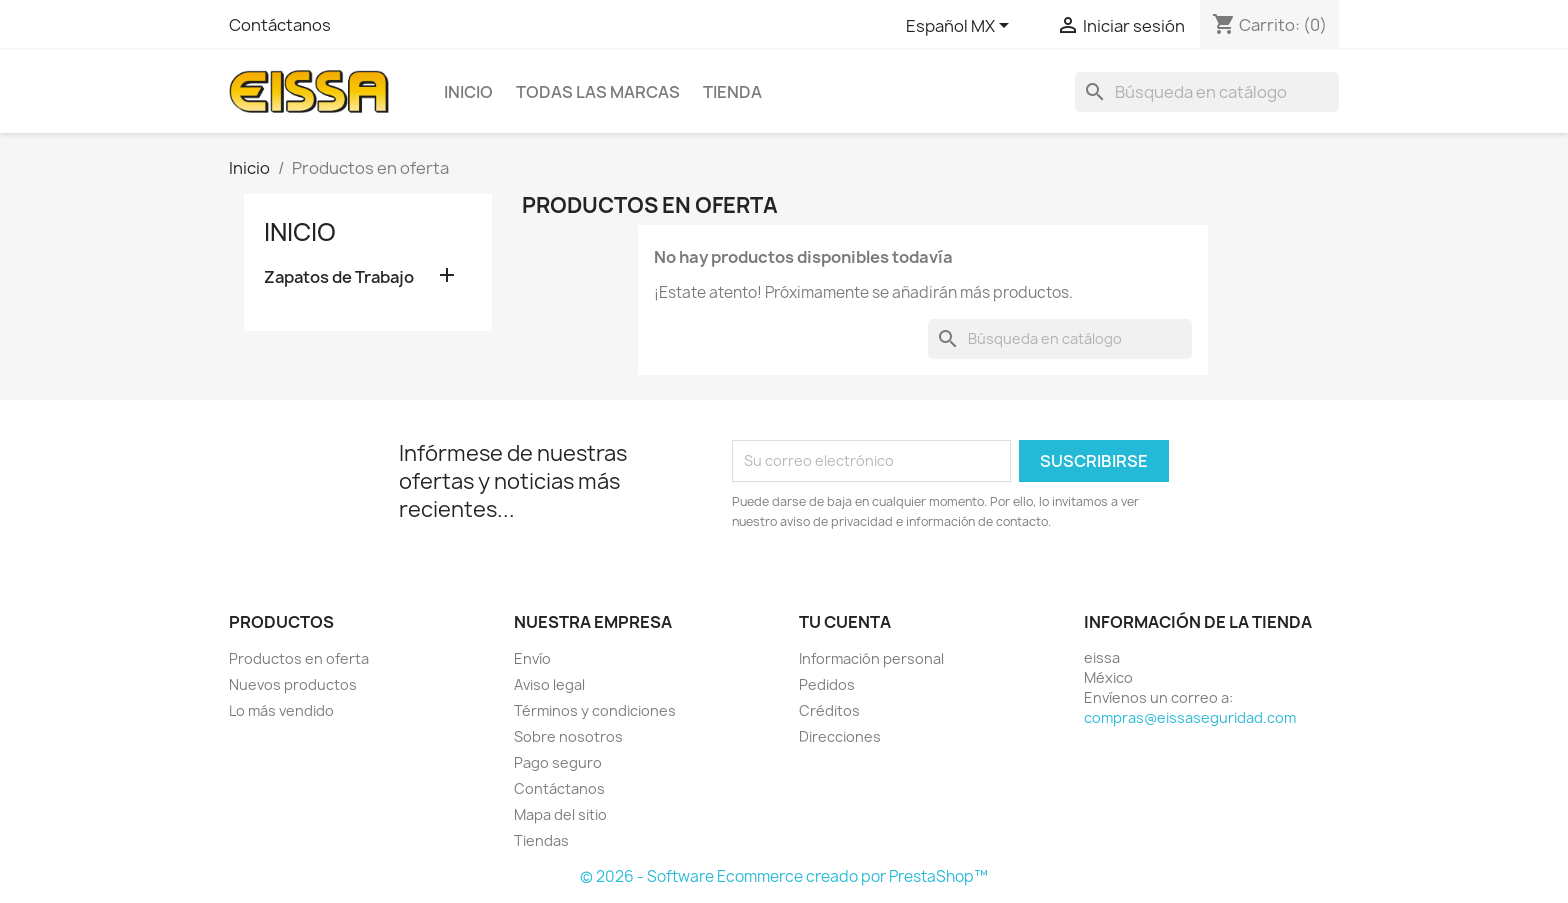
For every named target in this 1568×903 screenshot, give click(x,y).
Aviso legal (549, 684)
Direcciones (840, 736)
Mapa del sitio (560, 814)
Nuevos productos (293, 684)
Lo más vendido (281, 710)
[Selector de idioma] (961, 27)
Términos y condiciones (595, 710)
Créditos (829, 710)
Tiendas (541, 840)
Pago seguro (558, 762)
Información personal (871, 658)
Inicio (468, 92)
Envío (532, 658)
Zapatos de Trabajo (339, 277)
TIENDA (732, 92)
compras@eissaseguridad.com (1190, 717)
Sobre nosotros (568, 736)
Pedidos (827, 684)
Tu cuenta (845, 622)
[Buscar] (1207, 92)
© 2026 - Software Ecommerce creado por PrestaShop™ (784, 876)
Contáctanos (280, 25)
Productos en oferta (299, 658)
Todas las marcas (598, 92)
